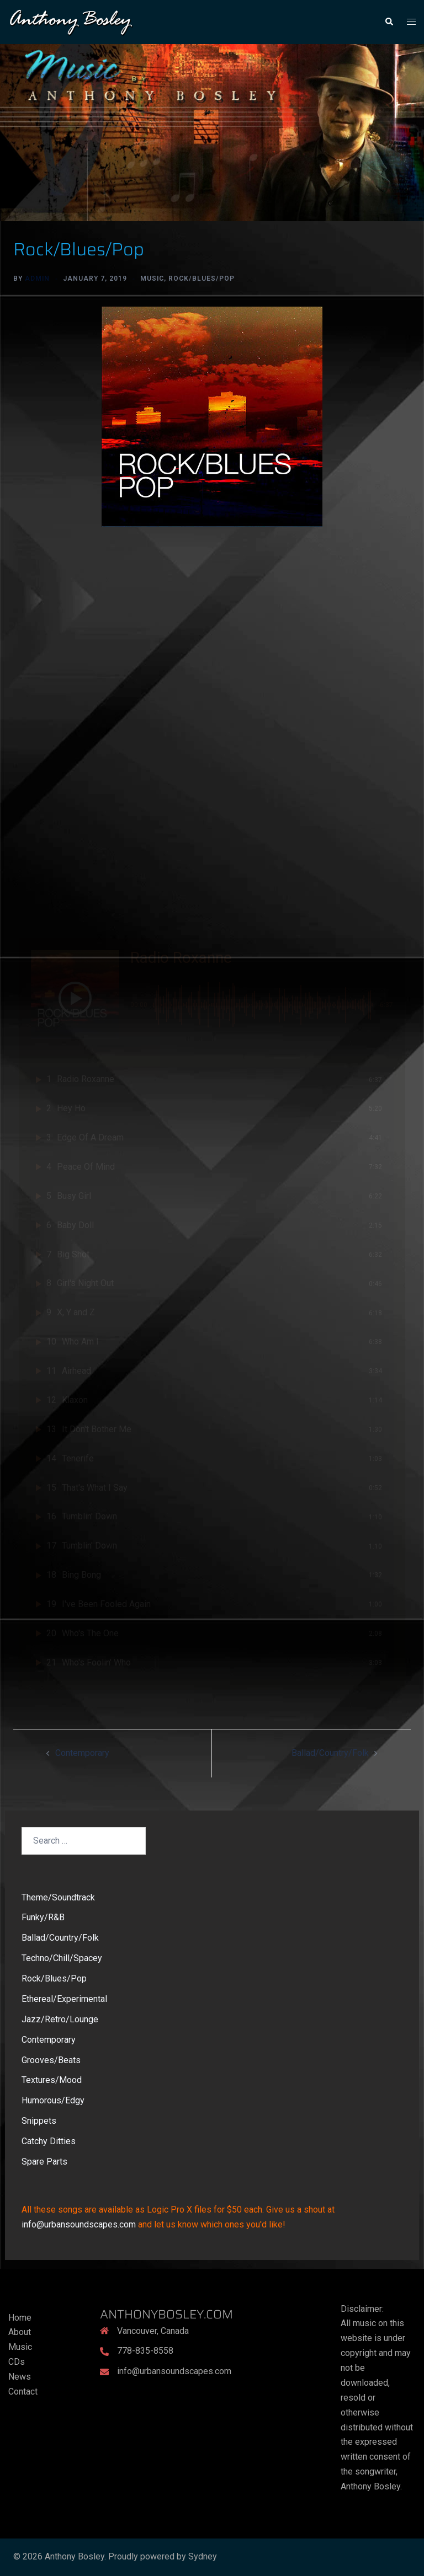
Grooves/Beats (51, 2060)
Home (19, 2317)
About (19, 2332)
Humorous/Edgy (53, 2100)
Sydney (202, 2556)
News (19, 2376)
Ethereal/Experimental (64, 1999)
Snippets (39, 2121)
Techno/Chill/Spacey (62, 1958)
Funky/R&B (43, 1917)
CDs (16, 2362)
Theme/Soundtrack (58, 1897)
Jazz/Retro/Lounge (60, 2019)
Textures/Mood (52, 2080)
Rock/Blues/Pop (201, 278)
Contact (23, 2391)
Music (152, 278)
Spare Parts (44, 2161)
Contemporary (82, 1753)
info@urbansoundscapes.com (79, 2224)
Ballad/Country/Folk (330, 1753)
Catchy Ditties (49, 2141)
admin (37, 278)
